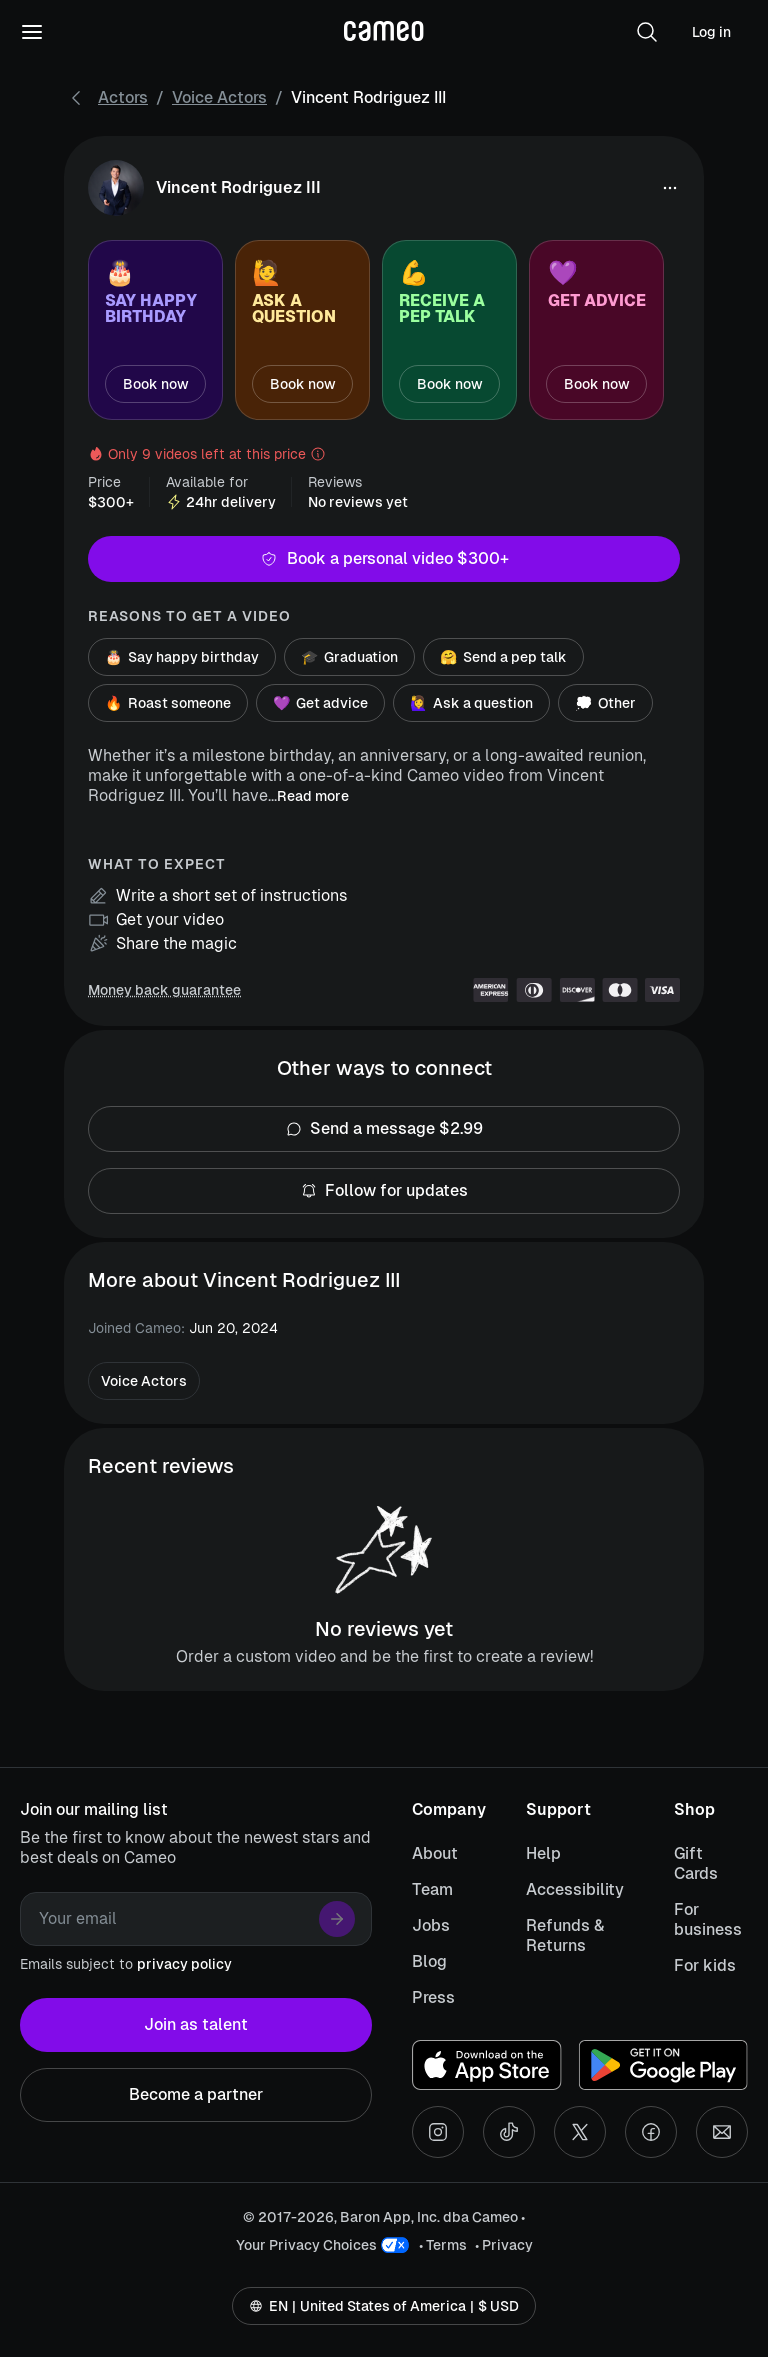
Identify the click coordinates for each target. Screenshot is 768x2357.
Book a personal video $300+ (384, 559)
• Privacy (504, 2245)
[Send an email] (722, 2132)
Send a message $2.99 (384, 1129)
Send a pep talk (503, 657)
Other (605, 703)
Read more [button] (313, 796)
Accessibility (575, 1889)
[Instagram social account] (438, 2132)
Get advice (320, 703)
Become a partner (196, 2095)
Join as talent (196, 2025)
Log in (711, 32)
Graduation (349, 657)
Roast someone (168, 703)
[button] (647, 32)
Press (433, 1997)
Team (432, 1889)
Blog (429, 1961)
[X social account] (580, 2132)
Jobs (431, 1925)
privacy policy (184, 1964)
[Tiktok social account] (509, 2132)
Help (543, 1853)
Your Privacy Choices (306, 2245)
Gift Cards (696, 1863)
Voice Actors (219, 97)
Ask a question (471, 703)
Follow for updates (384, 1191)
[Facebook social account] (651, 2132)
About (435, 1853)
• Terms (443, 2245)
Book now (155, 384)
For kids (705, 1965)
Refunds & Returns (565, 1935)
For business (708, 1919)
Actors (123, 97)
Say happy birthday (182, 657)
